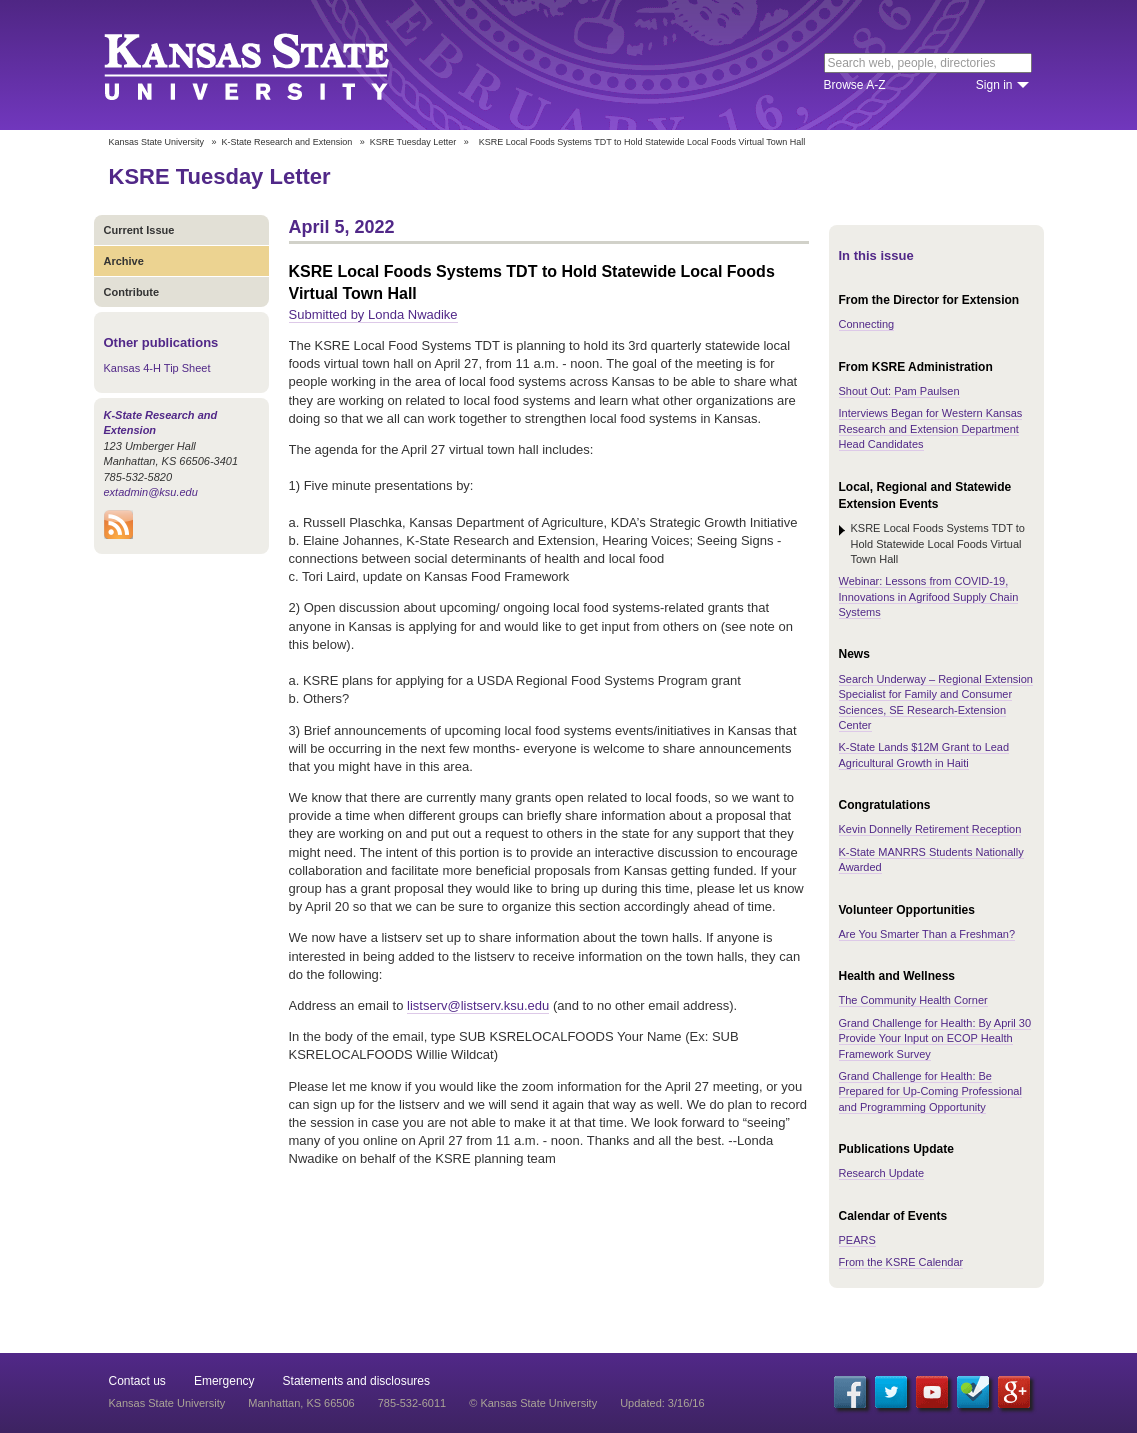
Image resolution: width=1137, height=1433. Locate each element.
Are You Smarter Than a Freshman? (927, 934)
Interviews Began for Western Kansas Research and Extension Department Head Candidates (931, 428)
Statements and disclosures (356, 1381)
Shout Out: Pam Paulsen (899, 391)
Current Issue (139, 230)
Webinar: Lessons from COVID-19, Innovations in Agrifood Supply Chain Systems (929, 596)
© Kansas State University (533, 1403)
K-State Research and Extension (287, 142)
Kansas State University (271, 65)
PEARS (857, 1240)
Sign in (994, 85)
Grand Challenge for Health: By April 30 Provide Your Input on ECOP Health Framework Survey (935, 1038)
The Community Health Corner (913, 1000)
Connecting (867, 324)
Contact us (137, 1381)
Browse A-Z (855, 85)
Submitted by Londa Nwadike (373, 314)
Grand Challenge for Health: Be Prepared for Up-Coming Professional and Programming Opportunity (930, 1091)
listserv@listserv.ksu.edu (478, 1005)
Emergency (224, 1381)
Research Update (882, 1173)
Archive (124, 261)
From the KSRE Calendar (901, 1262)
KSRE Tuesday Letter (413, 142)
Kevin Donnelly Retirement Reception (930, 829)
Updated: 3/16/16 (662, 1403)
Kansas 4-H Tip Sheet (157, 368)
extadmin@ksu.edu (151, 492)
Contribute (132, 292)
